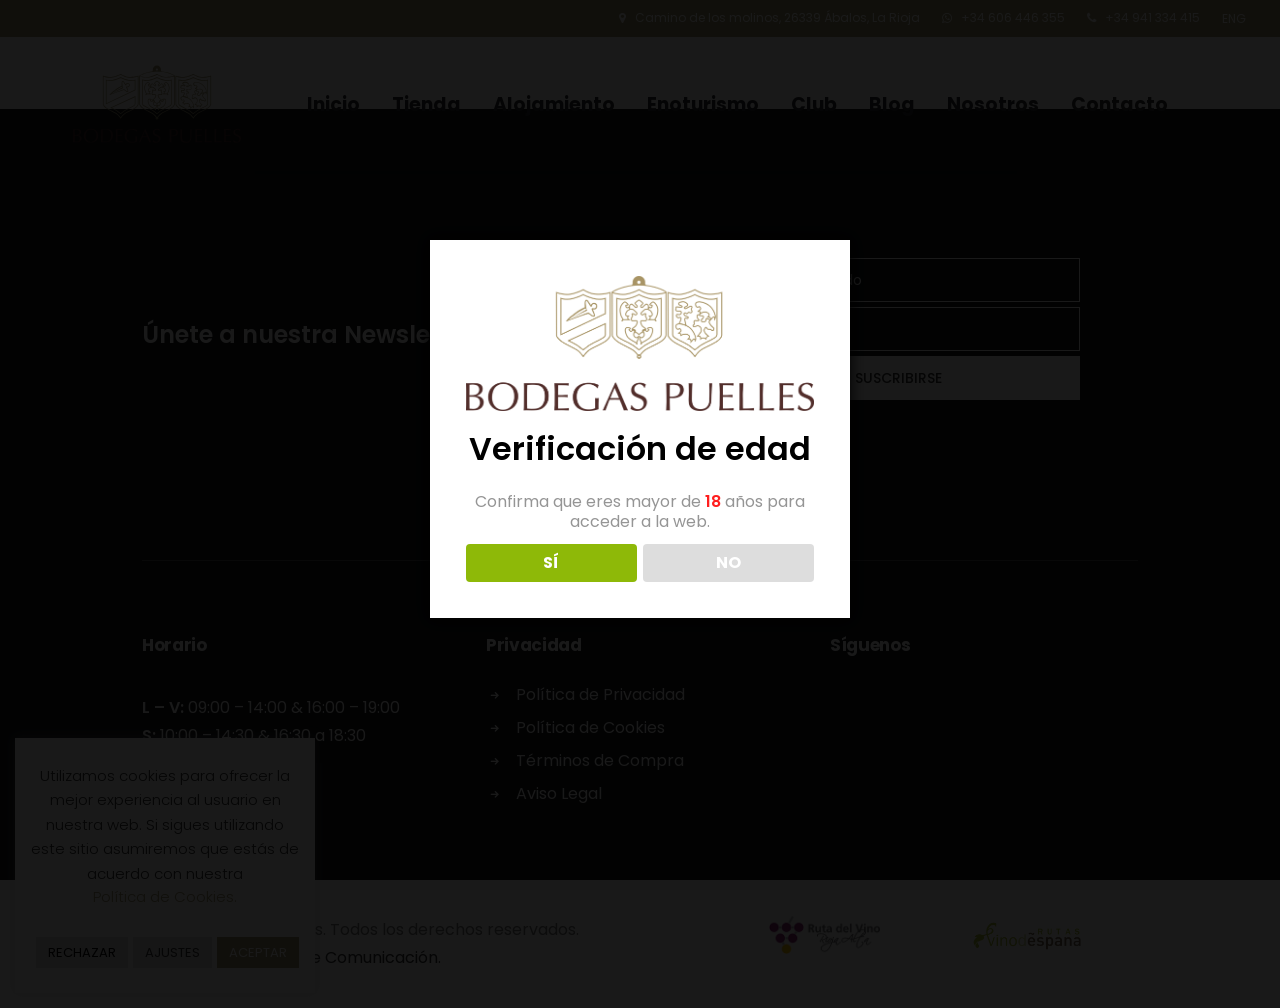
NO (728, 562)
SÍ (551, 562)
